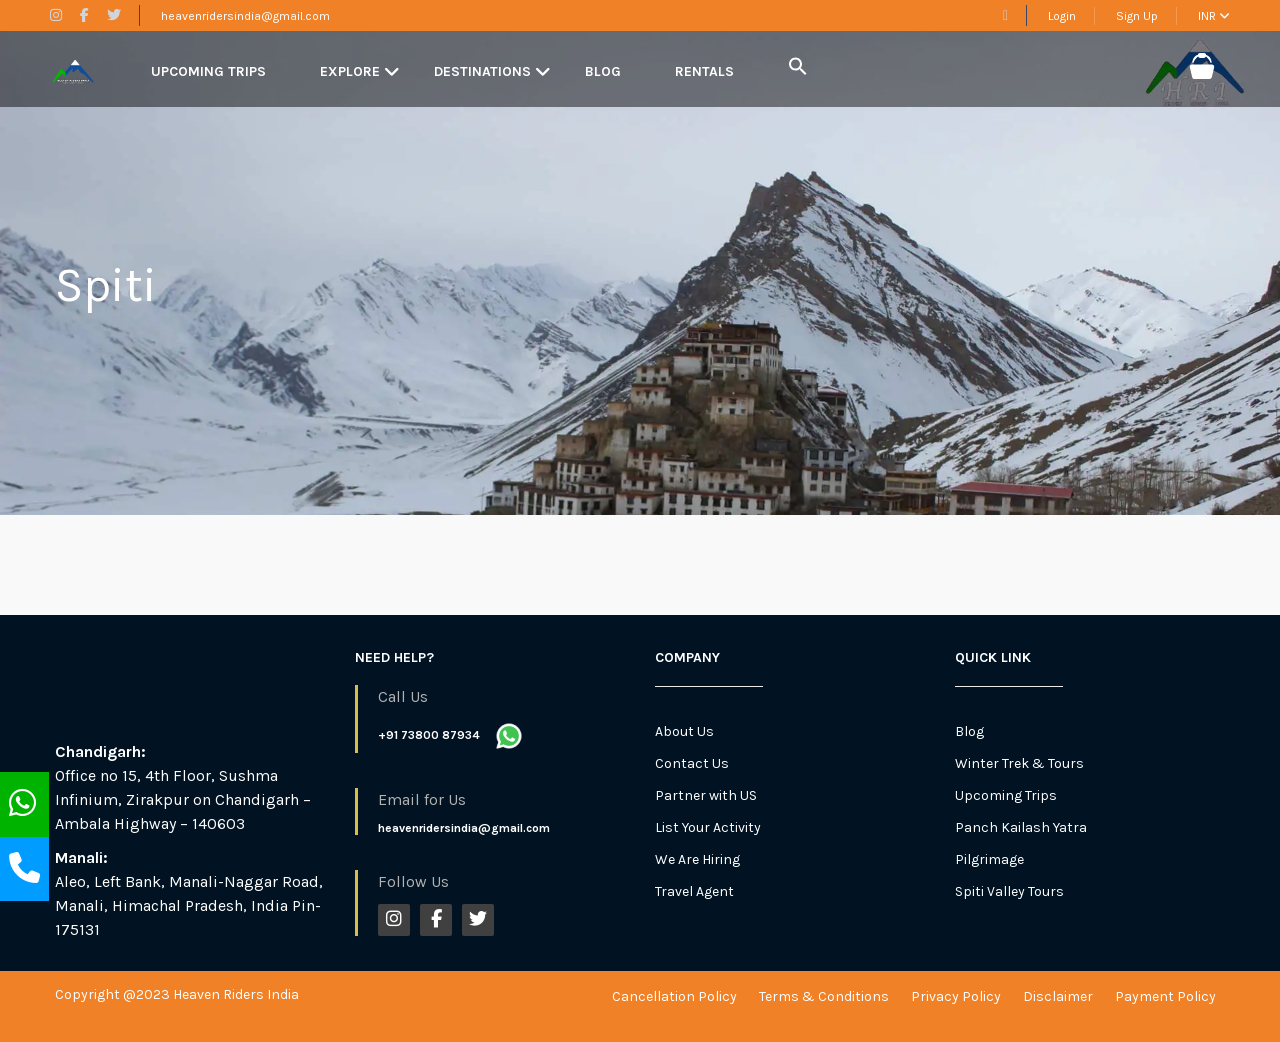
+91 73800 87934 (429, 735)
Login (1062, 16)
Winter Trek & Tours (1019, 763)
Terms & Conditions (824, 996)
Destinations (482, 71)
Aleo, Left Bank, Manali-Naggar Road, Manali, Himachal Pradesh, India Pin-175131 (189, 905)
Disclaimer (1058, 996)
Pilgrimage (989, 859)
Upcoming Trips (208, 71)
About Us (684, 731)
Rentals (704, 71)
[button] (798, 67)
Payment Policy (1165, 996)
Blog (603, 71)
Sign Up (1137, 16)
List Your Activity (708, 827)
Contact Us (692, 763)
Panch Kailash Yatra (1021, 827)
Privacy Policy (956, 996)
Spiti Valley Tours (1009, 891)
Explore (350, 71)
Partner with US (706, 795)
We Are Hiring (697, 859)
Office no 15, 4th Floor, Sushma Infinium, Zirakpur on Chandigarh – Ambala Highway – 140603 (183, 799)
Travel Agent (694, 891)
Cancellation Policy (674, 996)
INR (1214, 16)
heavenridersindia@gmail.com (245, 16)
